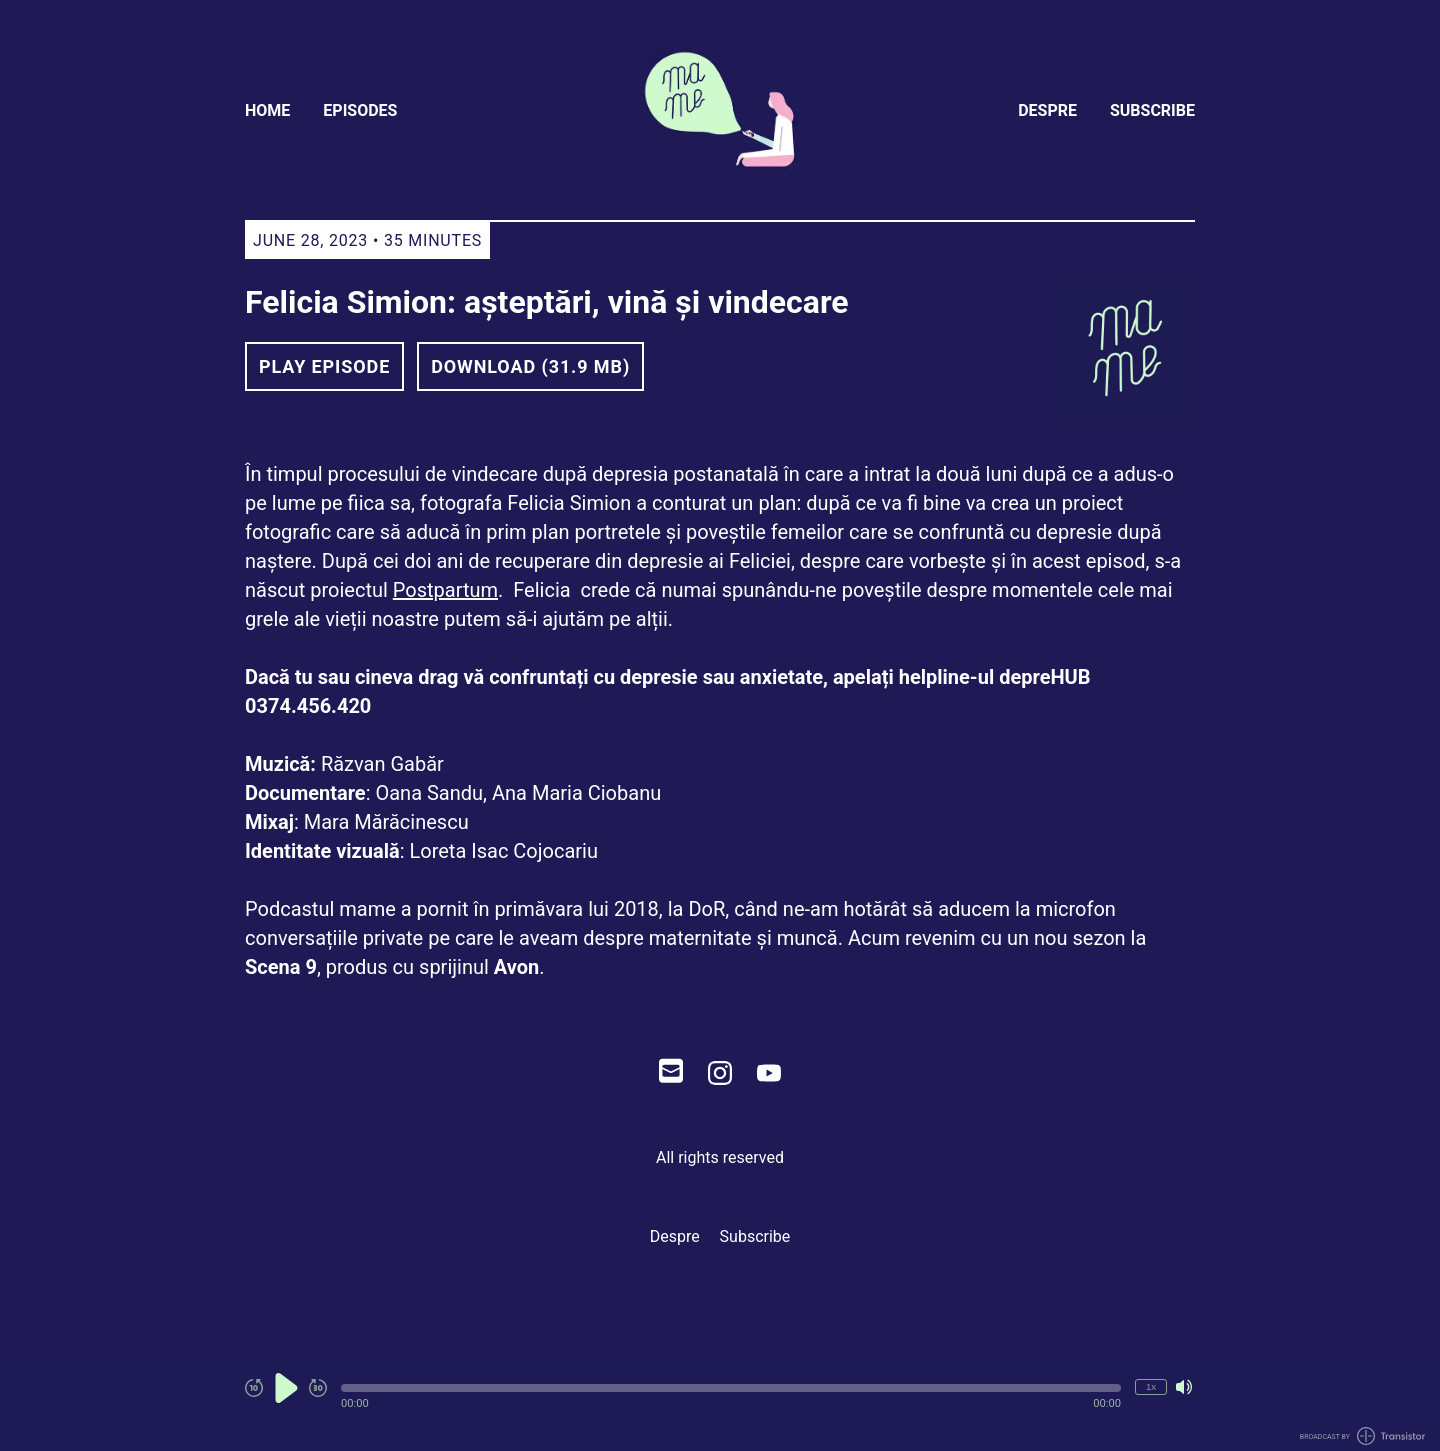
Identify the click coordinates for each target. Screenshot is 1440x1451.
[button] (731, 1388)
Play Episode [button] (324, 366)
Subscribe (1152, 110)
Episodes (360, 110)
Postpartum (445, 590)
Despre (1047, 110)
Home (267, 110)
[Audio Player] (720, 1398)
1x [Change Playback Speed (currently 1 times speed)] (1151, 1386)
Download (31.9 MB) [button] (530, 366)
